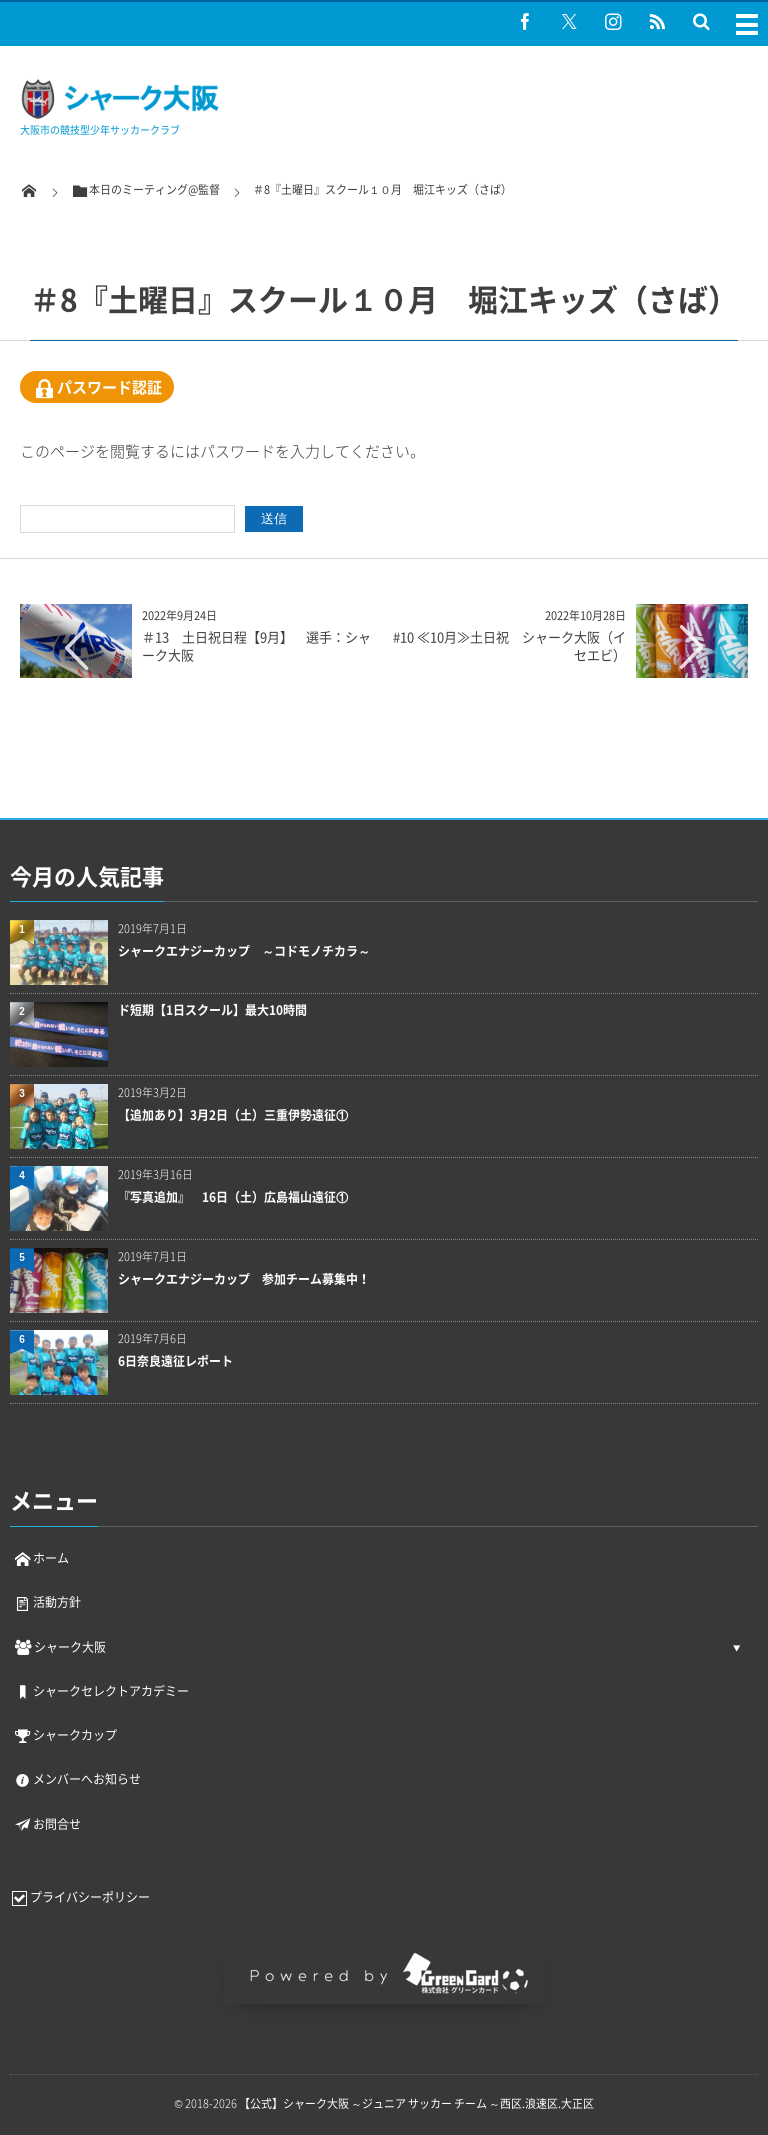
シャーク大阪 (59, 1647)
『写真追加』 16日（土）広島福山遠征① (233, 1197)
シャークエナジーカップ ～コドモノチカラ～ (244, 951)
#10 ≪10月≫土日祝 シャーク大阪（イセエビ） (509, 645)
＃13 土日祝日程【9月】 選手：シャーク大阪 (256, 645)
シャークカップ (65, 1735)
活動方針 (47, 1602)
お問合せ (47, 1824)
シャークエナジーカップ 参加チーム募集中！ (244, 1279)
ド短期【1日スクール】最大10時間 (212, 1010)
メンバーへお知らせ (77, 1779)
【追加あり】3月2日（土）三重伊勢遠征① (233, 1115)
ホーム (41, 1558)
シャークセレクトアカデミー (101, 1691)
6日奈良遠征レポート (175, 1361)
